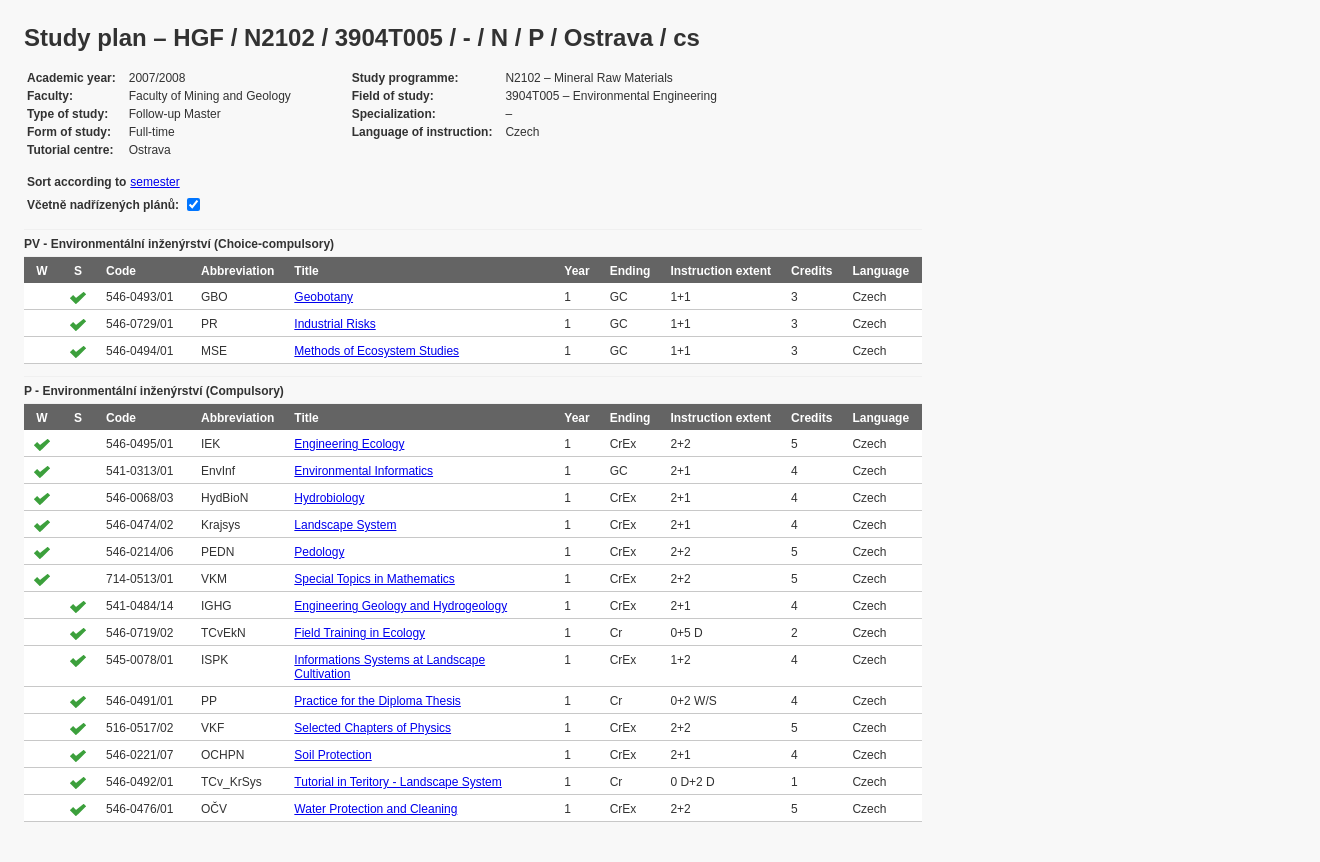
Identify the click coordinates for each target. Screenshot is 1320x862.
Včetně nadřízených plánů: (103, 205)
